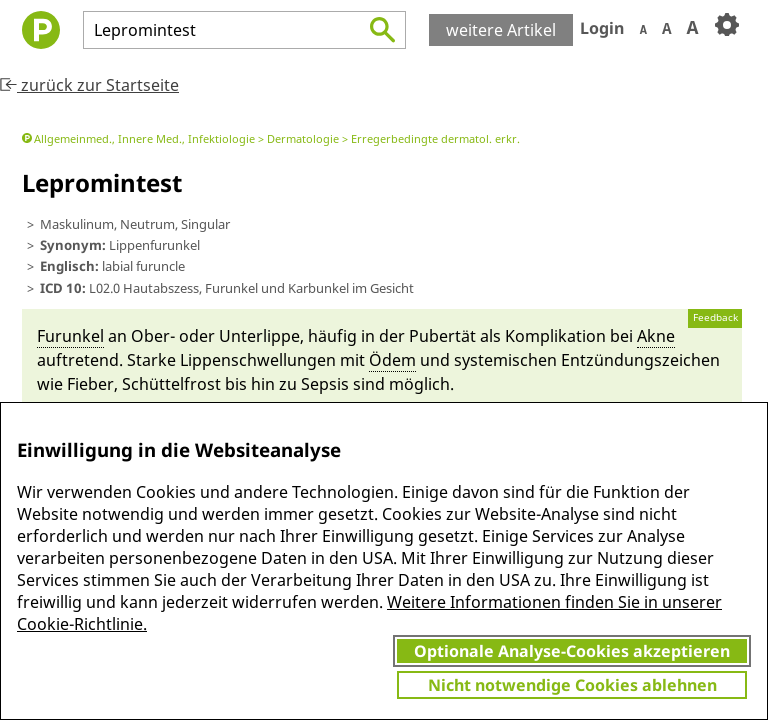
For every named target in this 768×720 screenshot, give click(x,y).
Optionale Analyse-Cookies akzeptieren (572, 651)
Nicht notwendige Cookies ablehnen (572, 685)
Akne (656, 336)
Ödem (392, 360)
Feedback (715, 317)
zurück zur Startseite (89, 85)
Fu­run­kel (70, 336)
